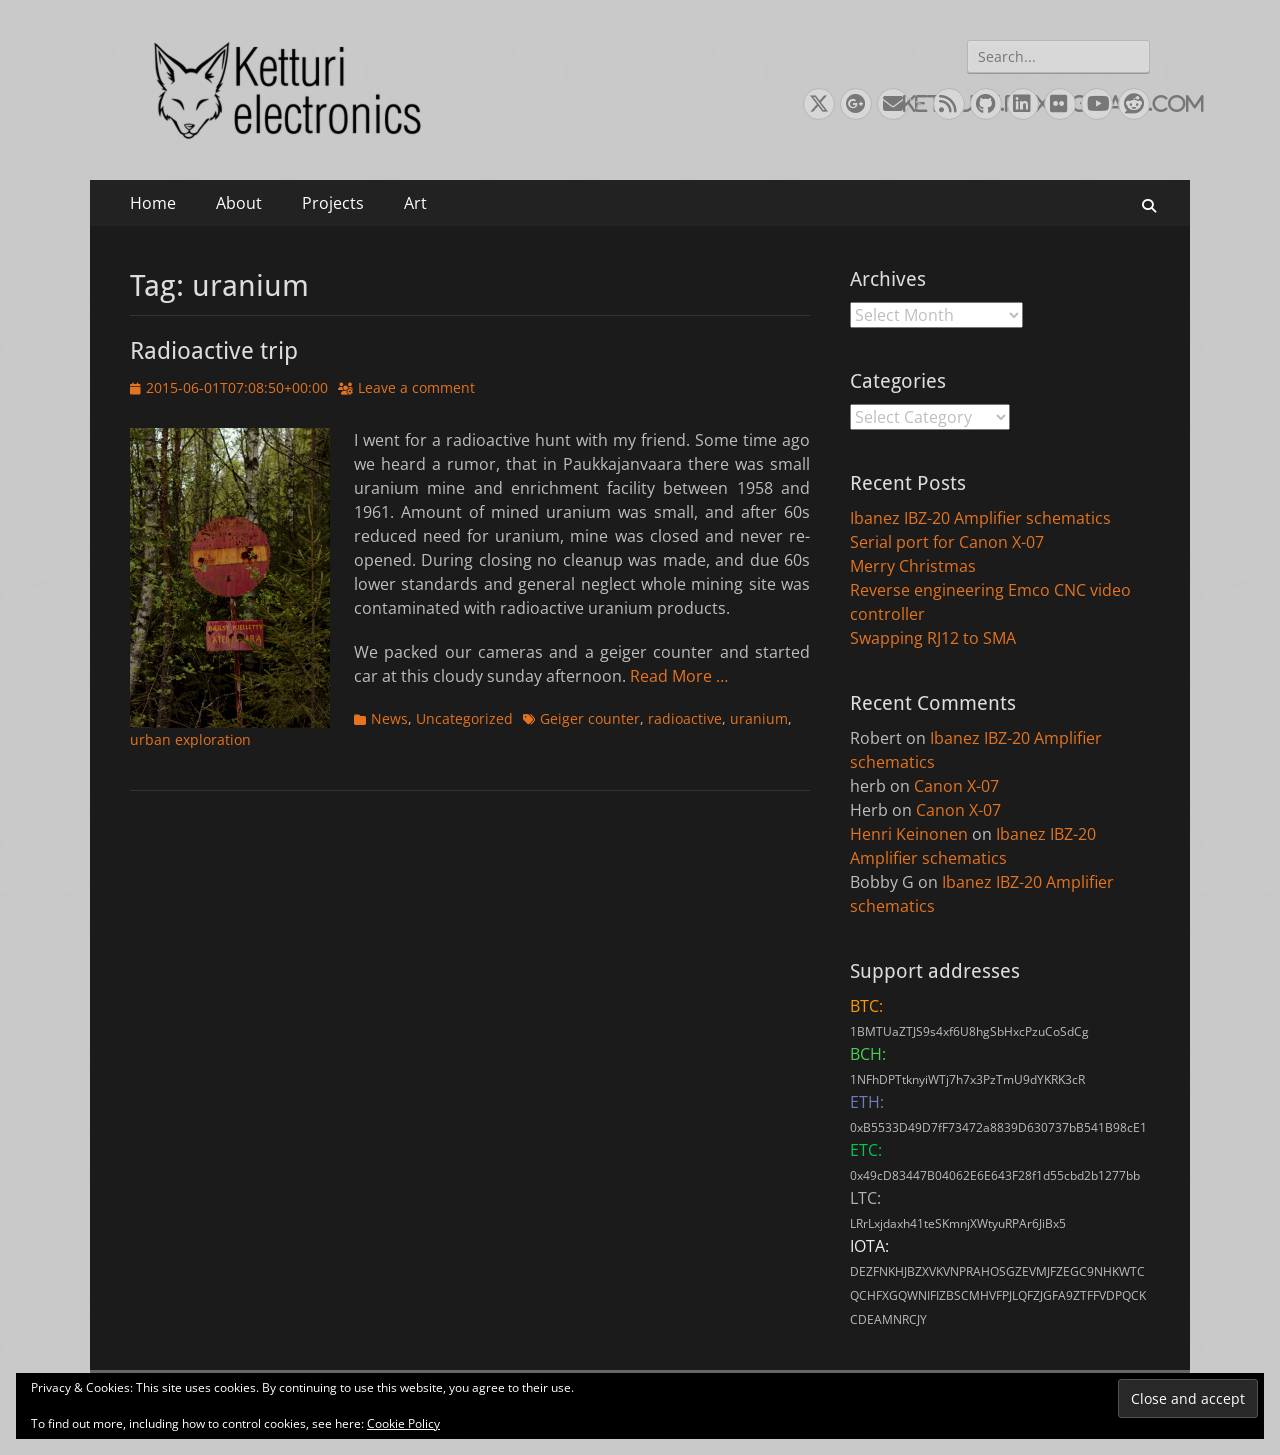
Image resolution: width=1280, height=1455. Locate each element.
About (239, 203)
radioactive (685, 718)
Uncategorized (464, 718)
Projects (333, 203)
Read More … (679, 676)
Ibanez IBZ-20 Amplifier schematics (980, 518)
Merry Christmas (913, 566)
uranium (759, 718)
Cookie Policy (403, 1423)
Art (415, 203)
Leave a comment (416, 387)
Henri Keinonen (909, 834)
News (389, 718)
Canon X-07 (956, 786)
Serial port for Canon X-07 (947, 542)
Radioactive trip (214, 351)
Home (153, 203)
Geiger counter (590, 718)
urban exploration (190, 739)
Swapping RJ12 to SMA (933, 638)
